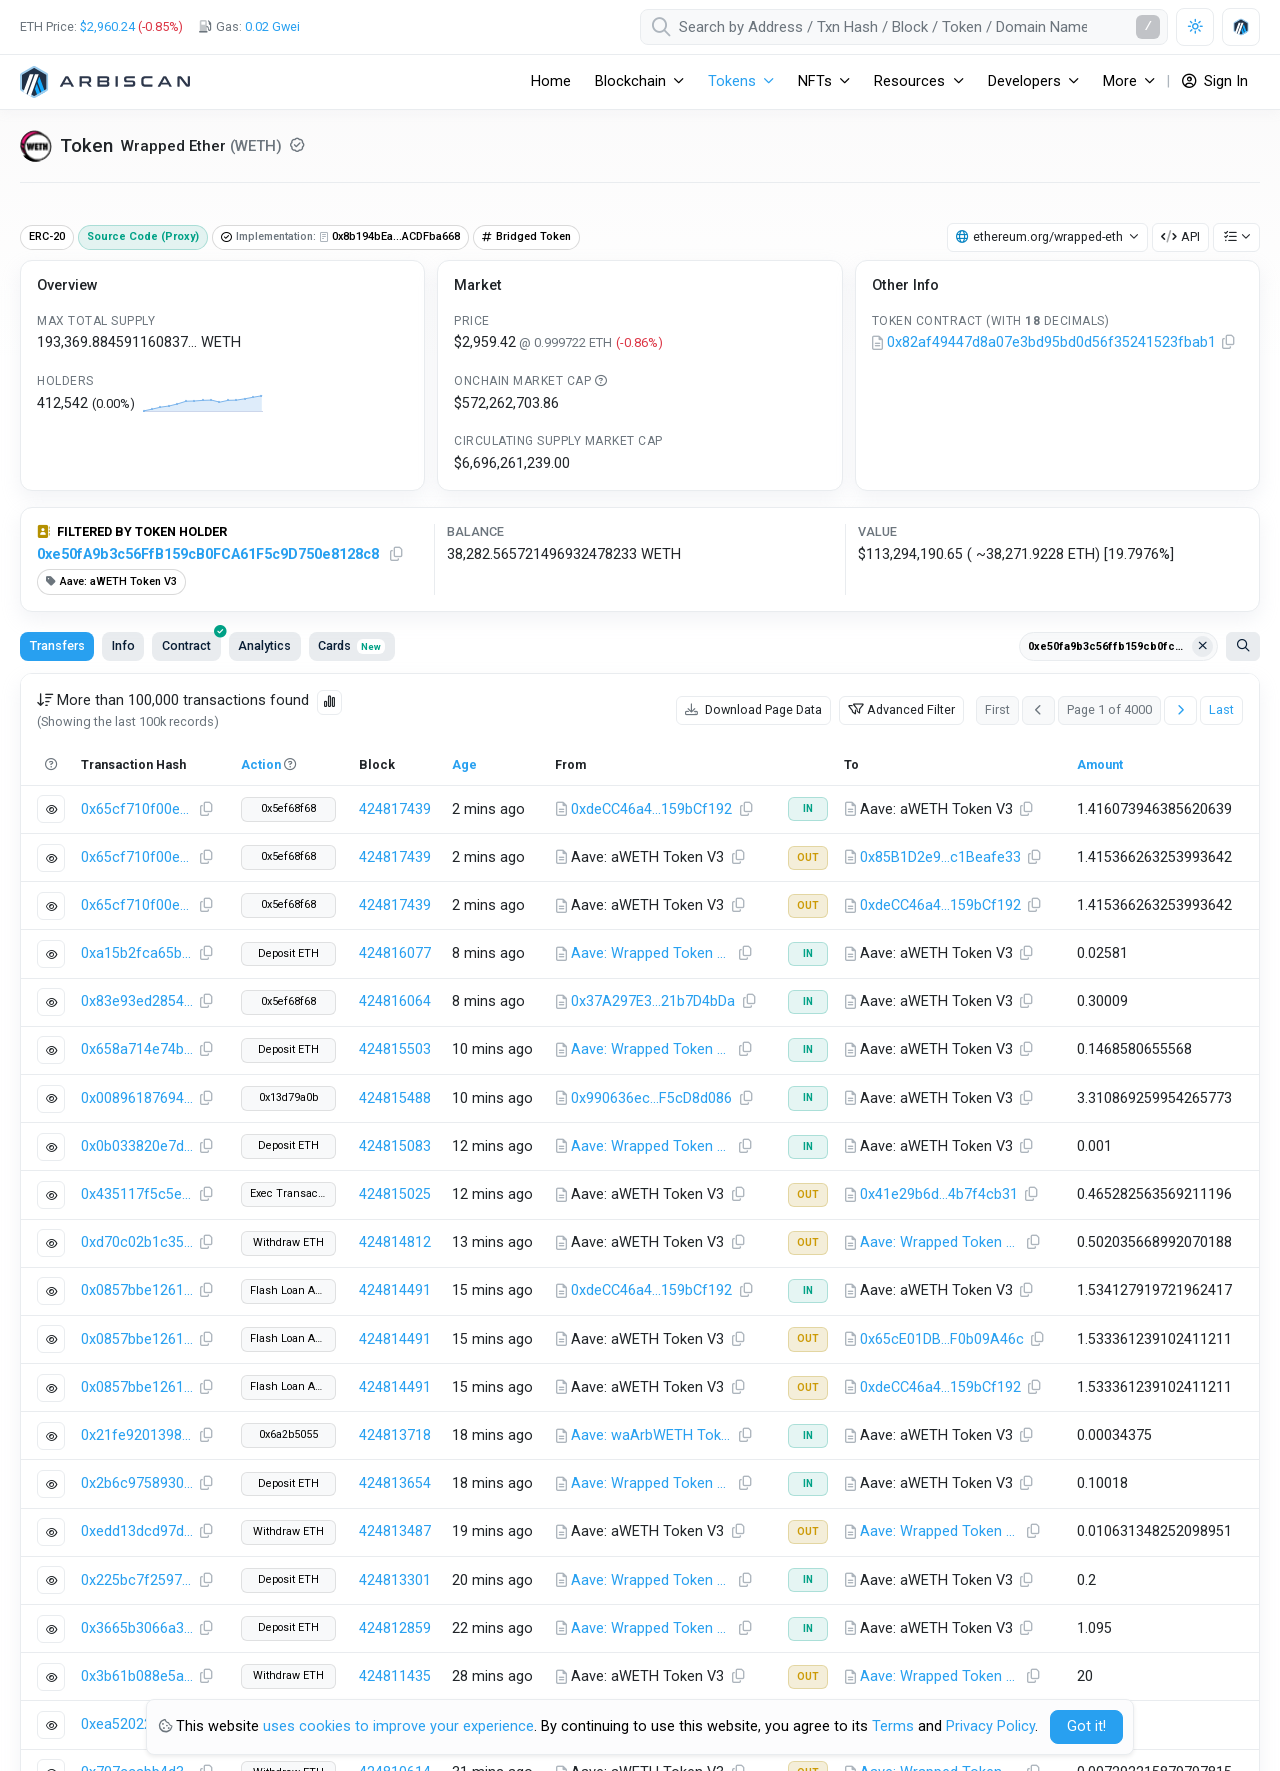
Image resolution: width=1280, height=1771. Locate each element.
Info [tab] (123, 645)
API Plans (1039, 1607)
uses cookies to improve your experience (398, 1726)
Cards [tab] (351, 645)
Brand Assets (479, 1545)
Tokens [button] (732, 81)
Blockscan (1043, 1669)
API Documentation (777, 1545)
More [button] (1120, 81)
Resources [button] (909, 81)
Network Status (765, 1607)
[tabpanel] (640, 973)
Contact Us (472, 1576)
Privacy (511, 1607)
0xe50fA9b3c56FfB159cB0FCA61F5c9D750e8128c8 (208, 554)
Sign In (1215, 81)
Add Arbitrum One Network (117, 1616)
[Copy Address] (1229, 343)
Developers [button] (1024, 81)
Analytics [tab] (264, 645)
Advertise (1040, 1545)
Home (551, 81)
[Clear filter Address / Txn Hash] (1203, 647)
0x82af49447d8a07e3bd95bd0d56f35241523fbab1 (1051, 342)
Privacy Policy (990, 1726)
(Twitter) (58, 1431)
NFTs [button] (815, 81)
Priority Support (1046, 1638)
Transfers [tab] (57, 645)
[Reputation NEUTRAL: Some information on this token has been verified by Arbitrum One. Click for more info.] (297, 145)
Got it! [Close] (1086, 1726)
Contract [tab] (191, 642)
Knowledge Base (1182, 1326)
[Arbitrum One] (105, 82)
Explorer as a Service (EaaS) (1091, 1576)
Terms (458, 1607)
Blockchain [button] (630, 81)
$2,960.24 (107, 26)
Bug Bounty (473, 1638)
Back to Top (1213, 1431)
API (1180, 236)
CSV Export (1207, 1293)
